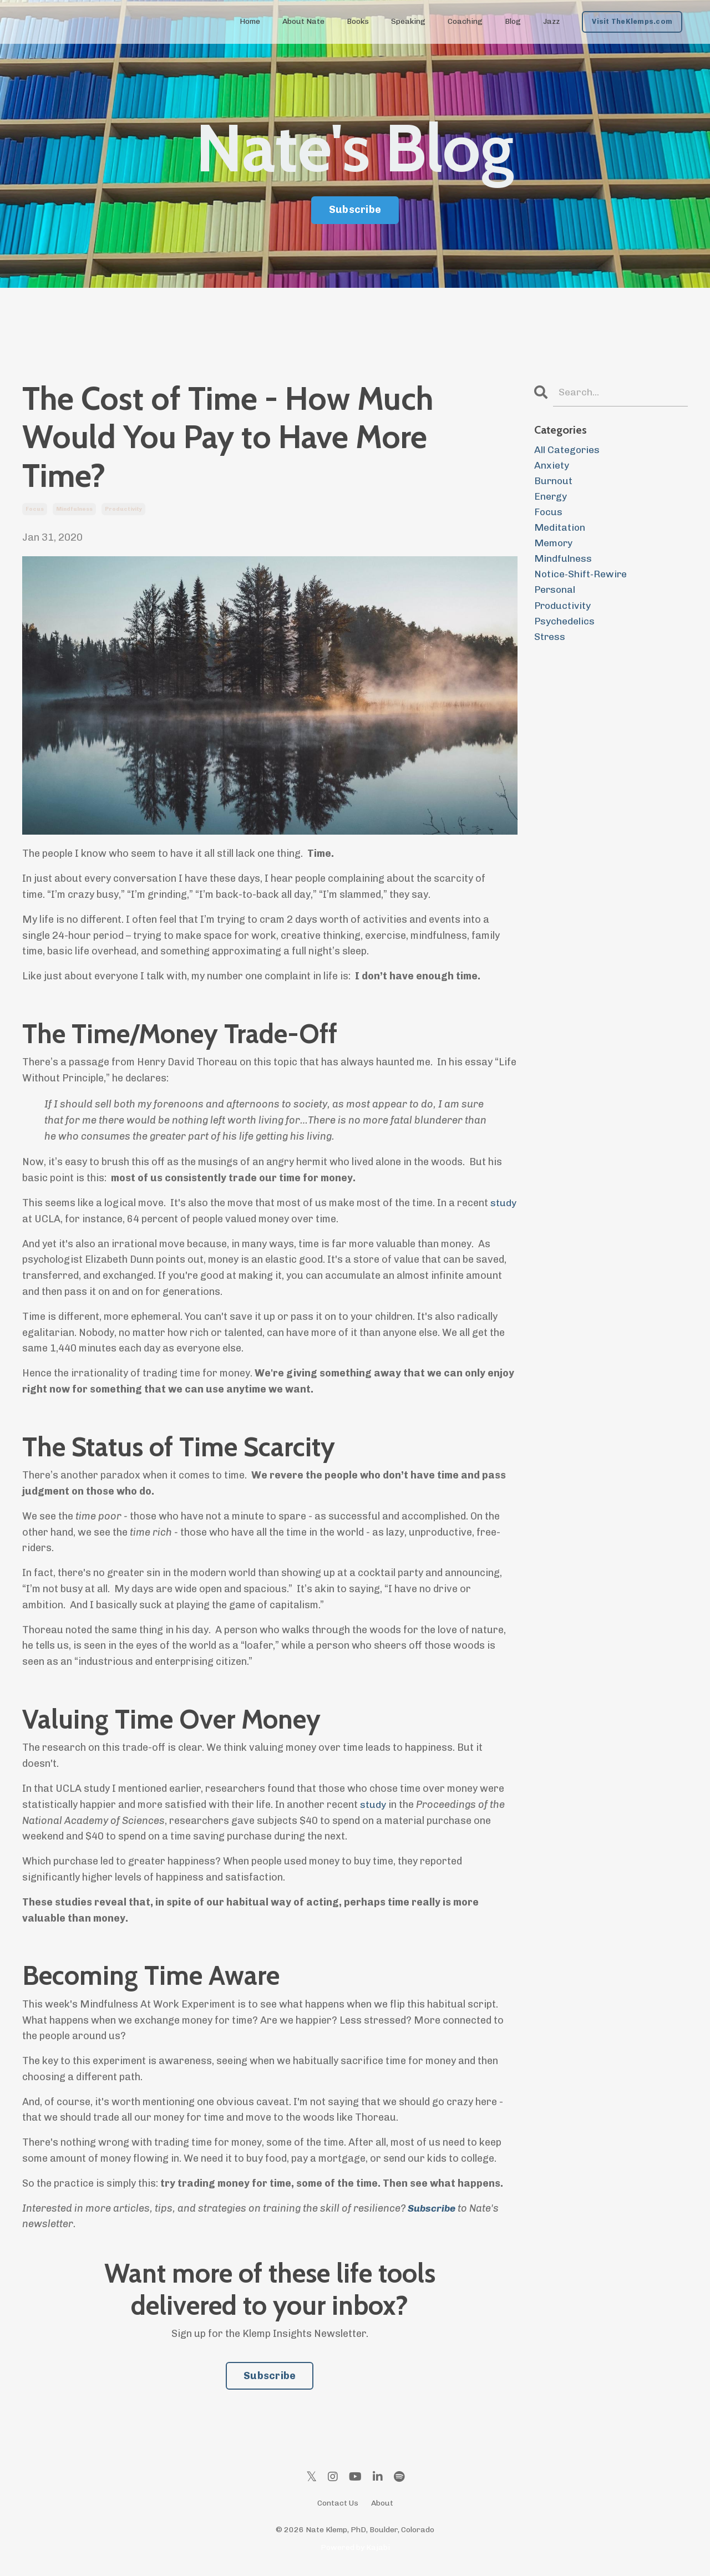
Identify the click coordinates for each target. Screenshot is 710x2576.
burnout (554, 481)
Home (250, 21)
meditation (560, 530)
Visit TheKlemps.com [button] (632, 21)
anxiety (551, 466)
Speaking (408, 21)
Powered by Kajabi (355, 2547)
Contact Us (337, 2503)
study (503, 1203)
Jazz (551, 21)
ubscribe (436, 2208)
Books (358, 21)
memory (554, 546)
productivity (123, 509)
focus (35, 509)
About (382, 2503)
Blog (513, 21)
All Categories (567, 450)
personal (555, 593)
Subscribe (270, 2376)
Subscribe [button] (355, 210)
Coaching (465, 21)
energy (550, 497)
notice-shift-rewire (581, 577)
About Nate (303, 21)
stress (550, 641)
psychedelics (564, 625)
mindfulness (74, 509)
